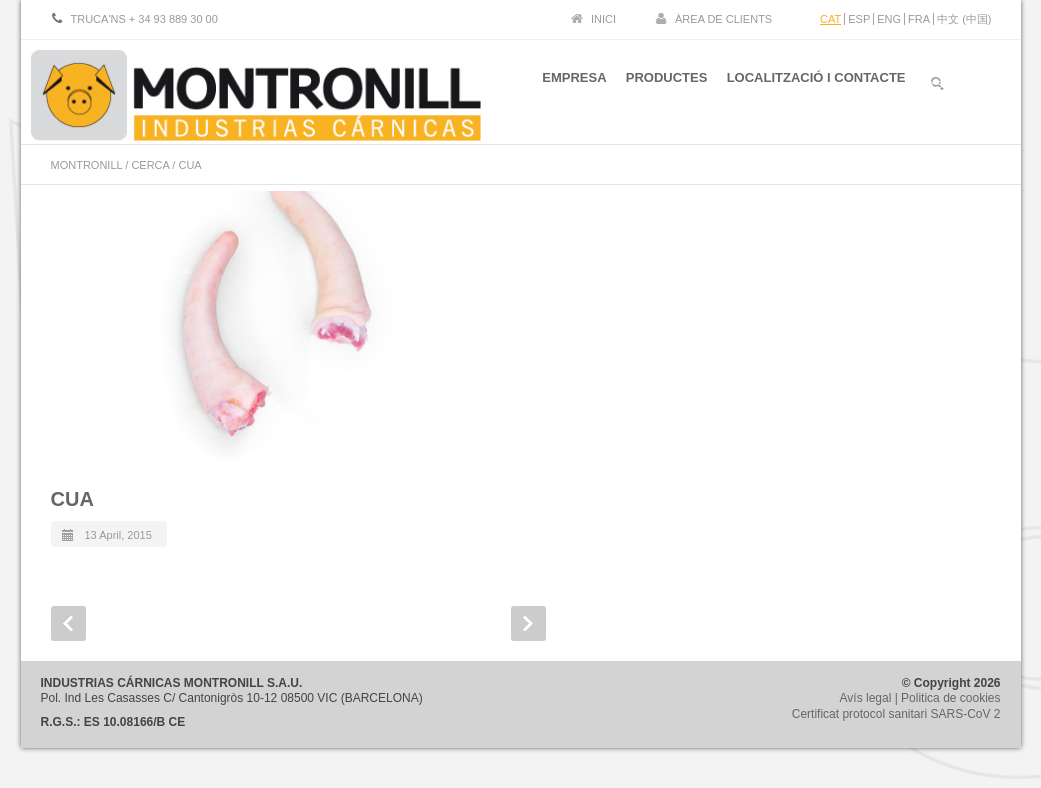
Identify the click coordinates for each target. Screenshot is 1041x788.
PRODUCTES (661, 88)
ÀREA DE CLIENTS (723, 19)
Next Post (528, 623)
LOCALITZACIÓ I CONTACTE (816, 88)
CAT (830, 19)
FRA (919, 19)
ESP (859, 19)
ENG (889, 19)
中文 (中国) (964, 19)
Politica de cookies (950, 698)
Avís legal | (871, 698)
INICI (603, 19)
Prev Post (68, 623)
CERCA (150, 165)
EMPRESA (563, 88)
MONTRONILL (87, 165)
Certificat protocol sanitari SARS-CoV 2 (896, 714)
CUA (72, 499)
